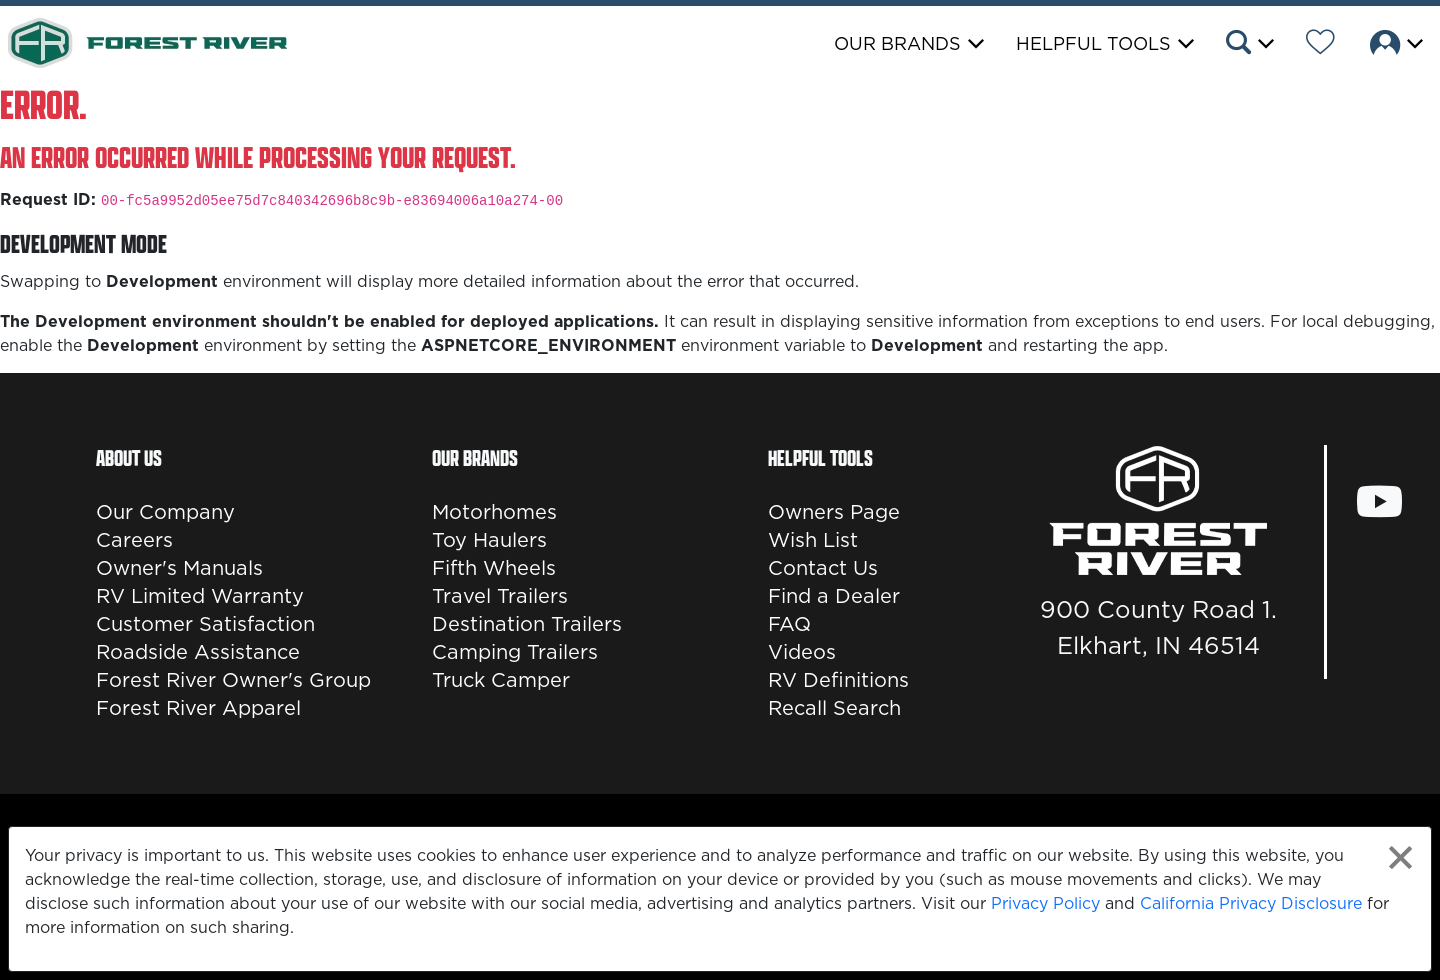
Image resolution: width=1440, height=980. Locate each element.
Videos (802, 652)
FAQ (789, 624)
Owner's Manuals (179, 568)
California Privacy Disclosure (1251, 903)
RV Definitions (838, 680)
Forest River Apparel (198, 708)
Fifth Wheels (494, 568)
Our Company (165, 512)
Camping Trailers (515, 652)
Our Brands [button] (897, 43)
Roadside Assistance (198, 652)
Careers (134, 540)
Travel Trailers (500, 596)
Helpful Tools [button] (1093, 43)
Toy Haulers (489, 540)
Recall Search (834, 708)
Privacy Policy (1045, 903)
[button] (1248, 45)
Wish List (813, 540)
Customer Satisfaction (205, 624)
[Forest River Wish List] (1320, 45)
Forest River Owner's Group (233, 680)
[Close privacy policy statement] (1400, 857)
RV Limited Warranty (200, 596)
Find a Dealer (834, 596)
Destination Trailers (527, 624)
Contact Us (823, 568)
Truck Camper (501, 680)
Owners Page (834, 512)
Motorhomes (494, 512)
